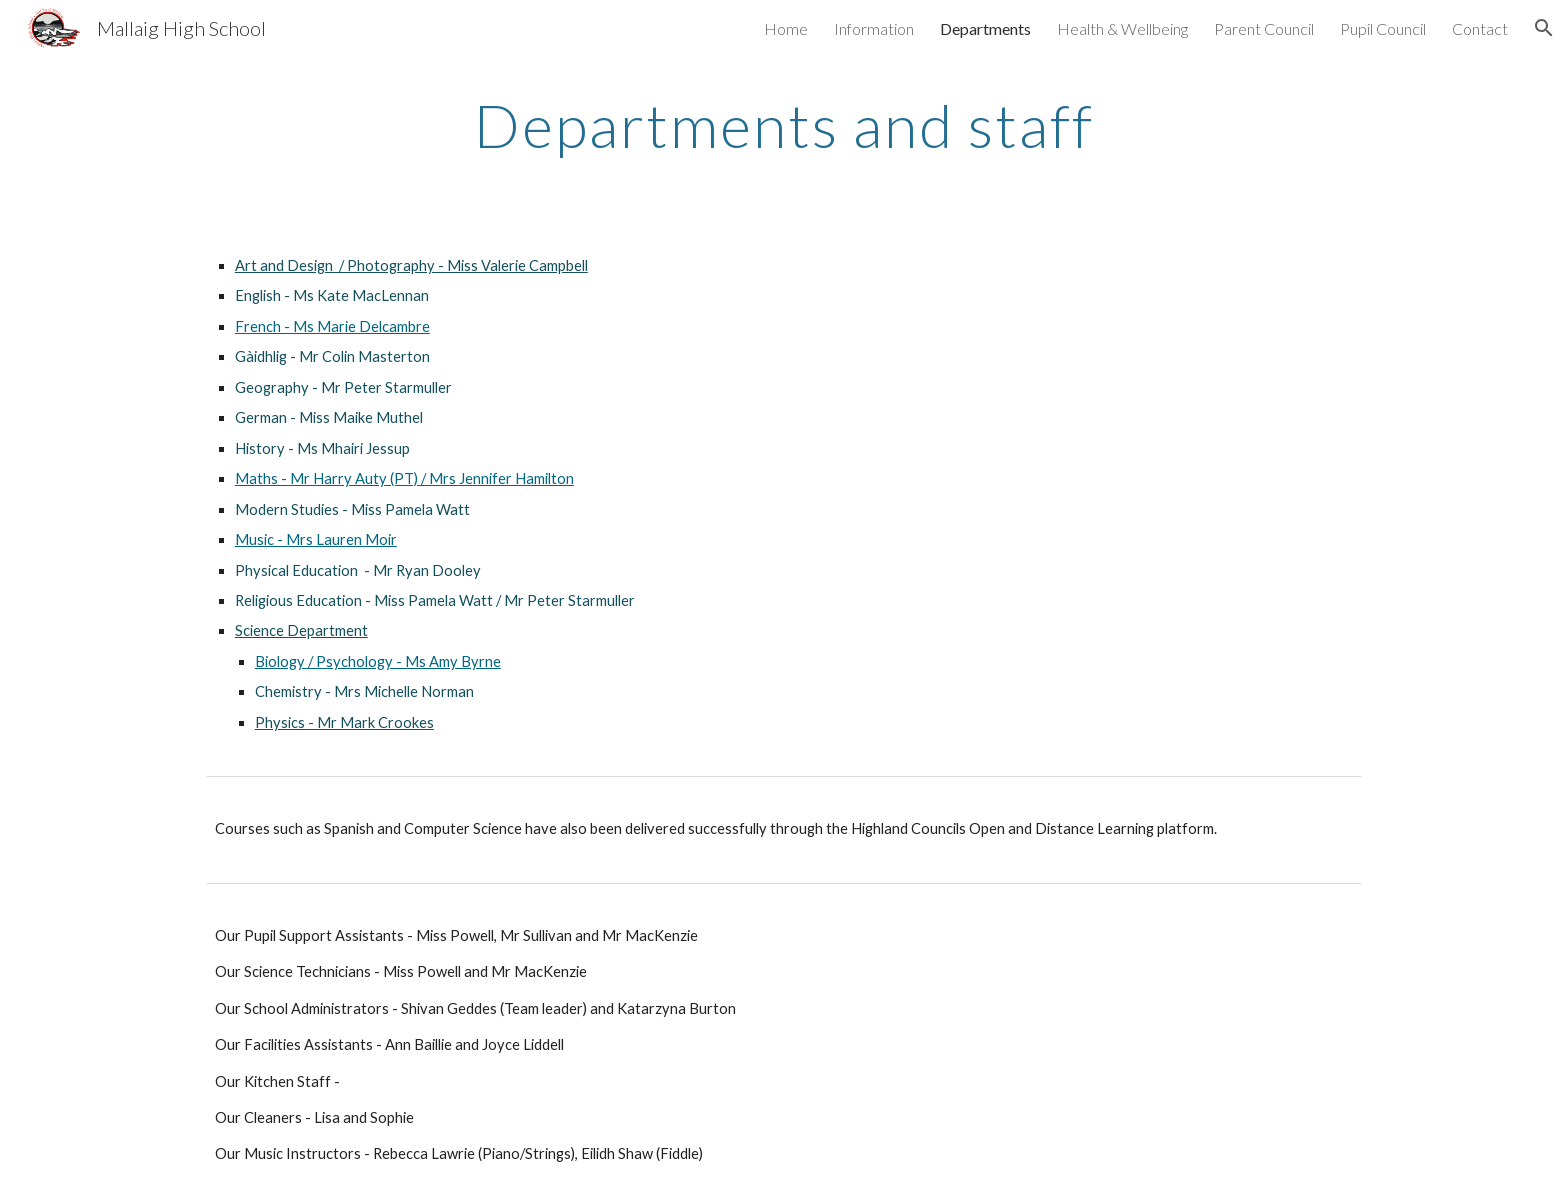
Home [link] (786, 28)
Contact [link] (1480, 28)
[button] (1544, 28)
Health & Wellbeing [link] (1122, 28)
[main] (783, 125)
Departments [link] (985, 28)
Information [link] (874, 28)
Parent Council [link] (1264, 28)
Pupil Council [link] (1383, 28)
